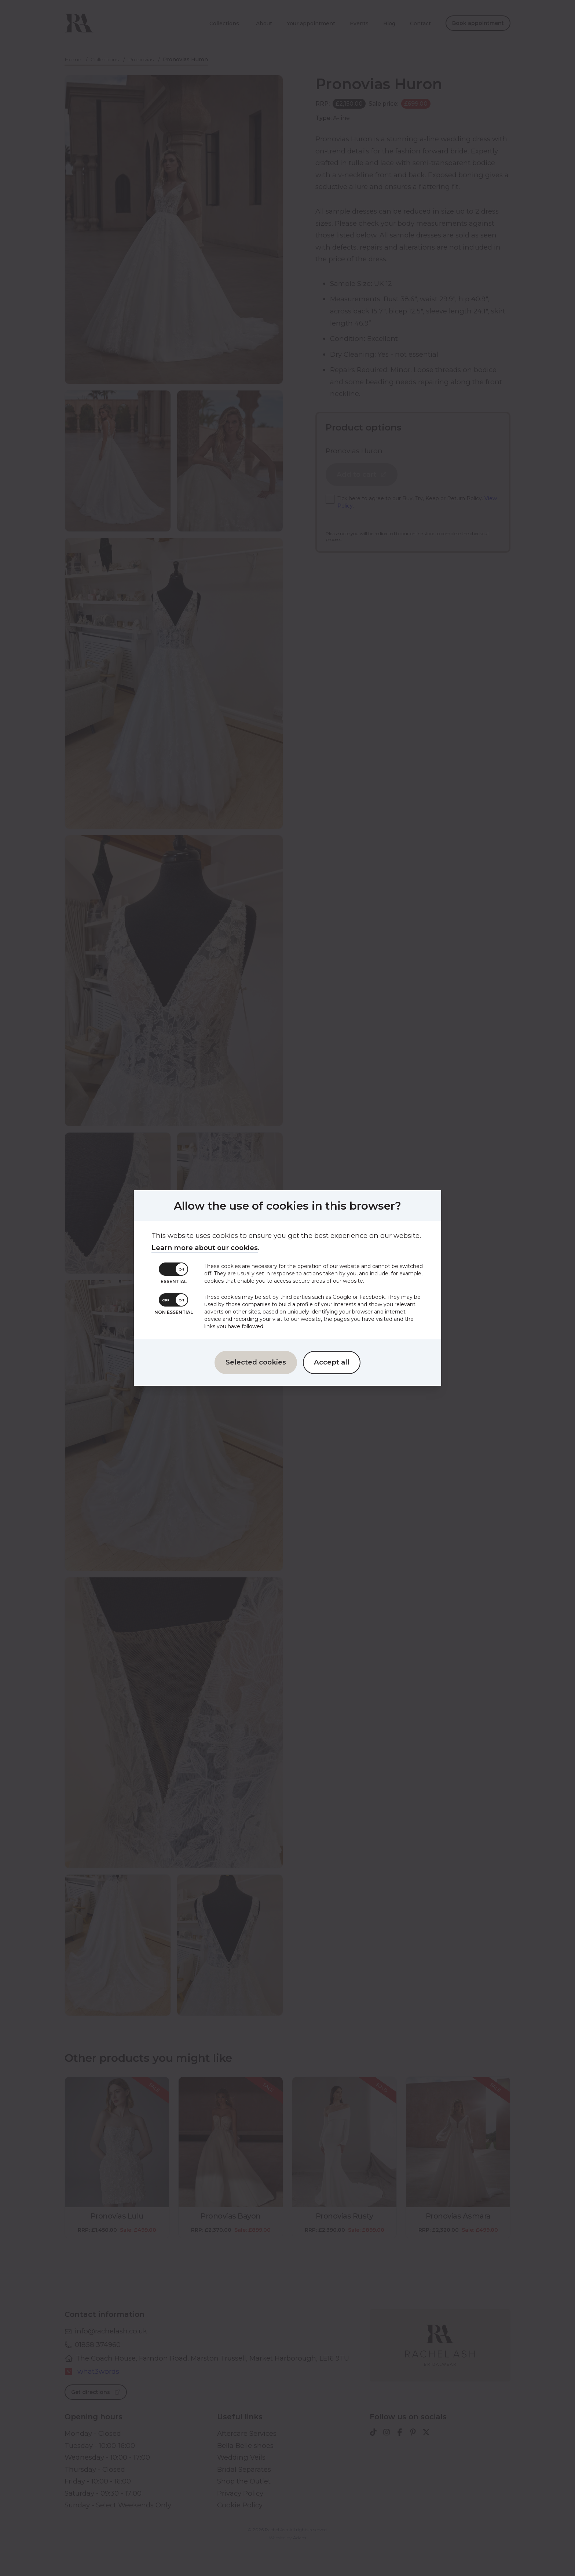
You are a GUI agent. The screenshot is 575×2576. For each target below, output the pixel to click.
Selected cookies (256, 1358)
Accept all (331, 1358)
